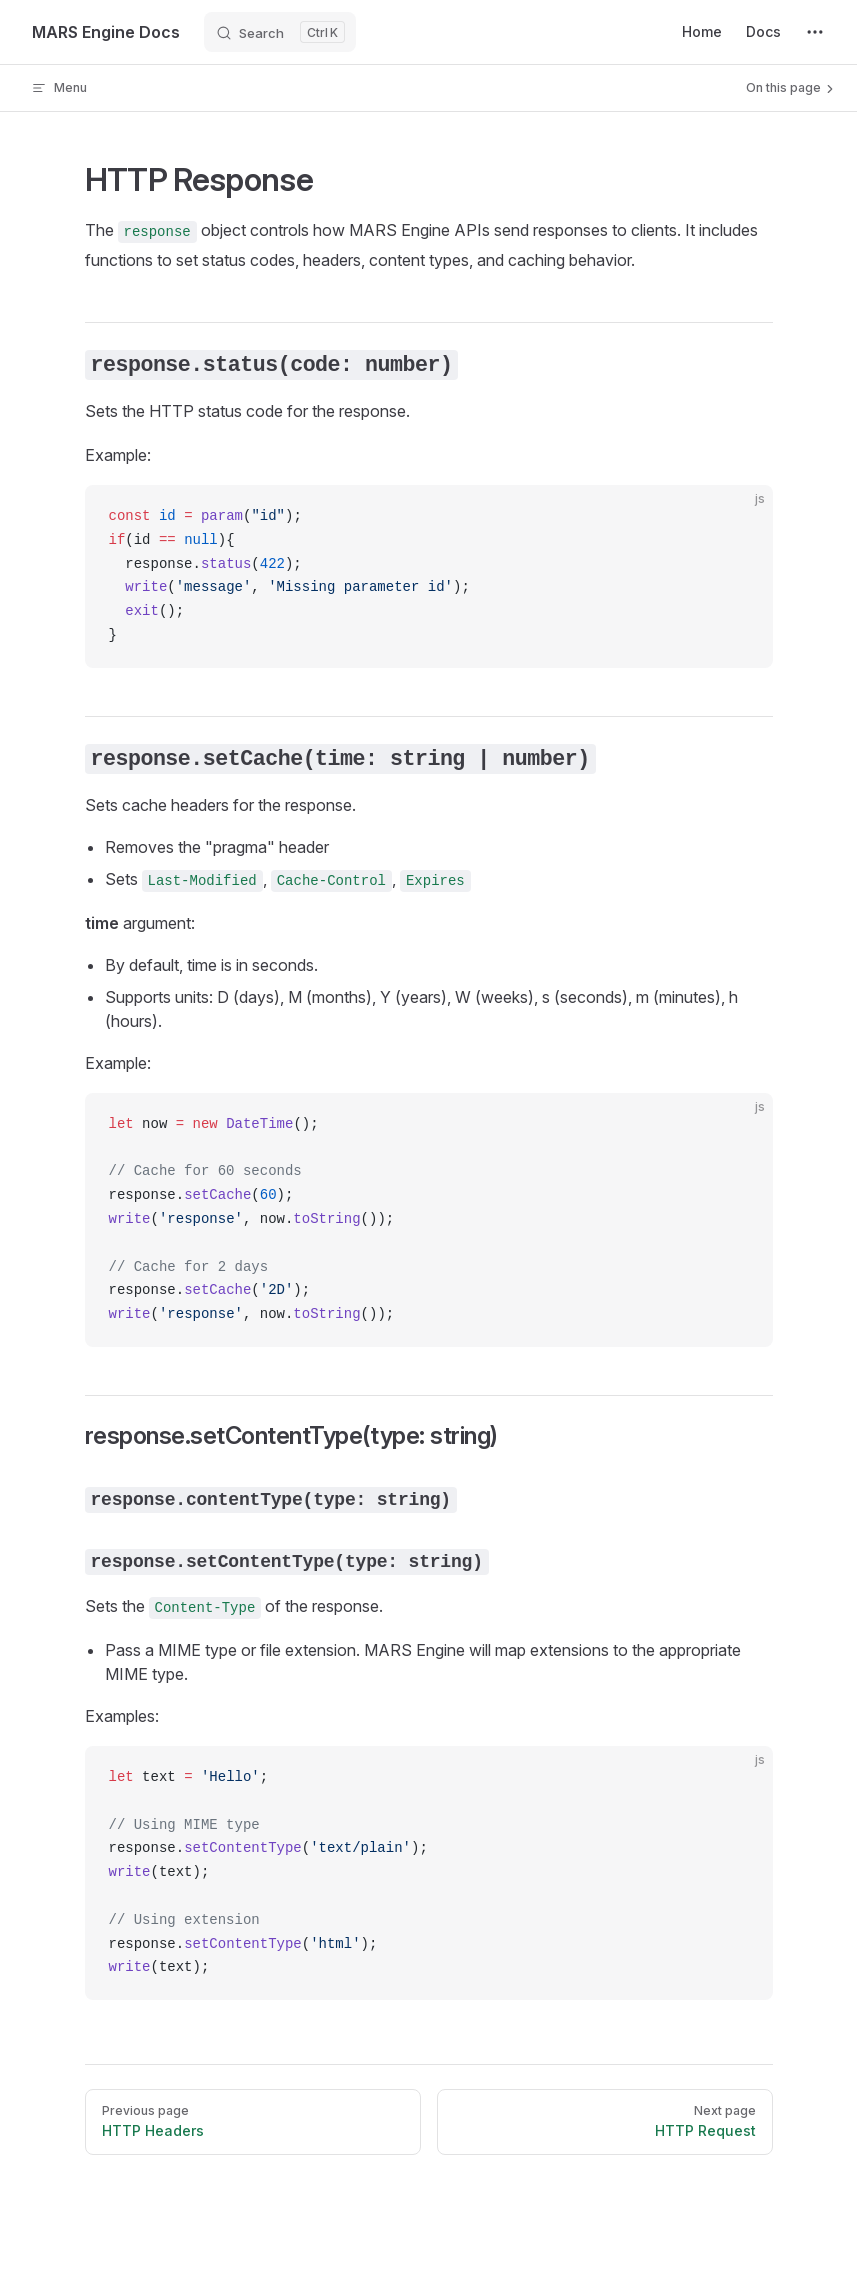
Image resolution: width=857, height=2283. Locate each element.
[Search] (280, 32)
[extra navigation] (815, 32)
